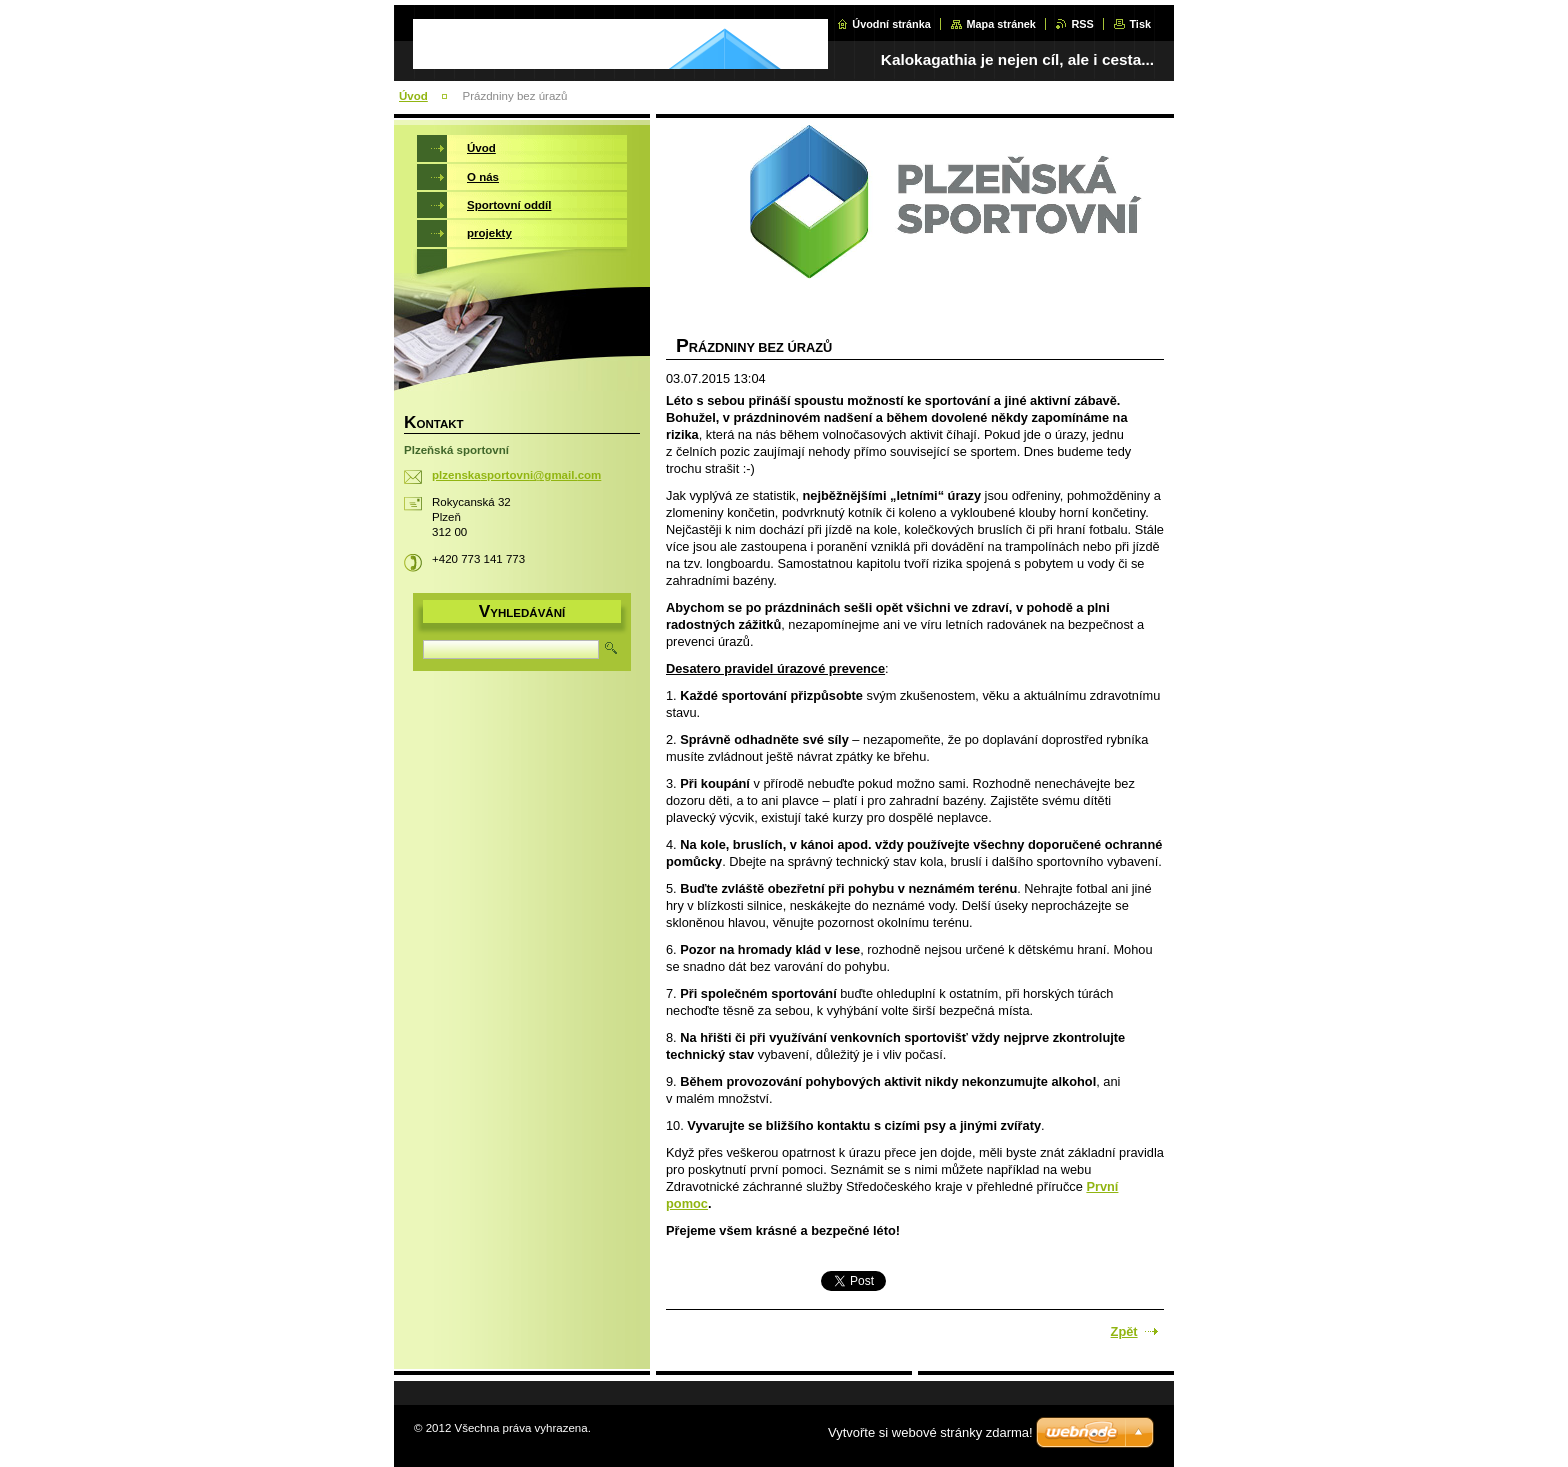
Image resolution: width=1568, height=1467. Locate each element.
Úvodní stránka (891, 24)
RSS (1082, 24)
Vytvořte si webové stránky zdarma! (930, 1432)
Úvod (413, 96)
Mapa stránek (1001, 24)
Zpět (1124, 1331)
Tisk (1140, 24)
